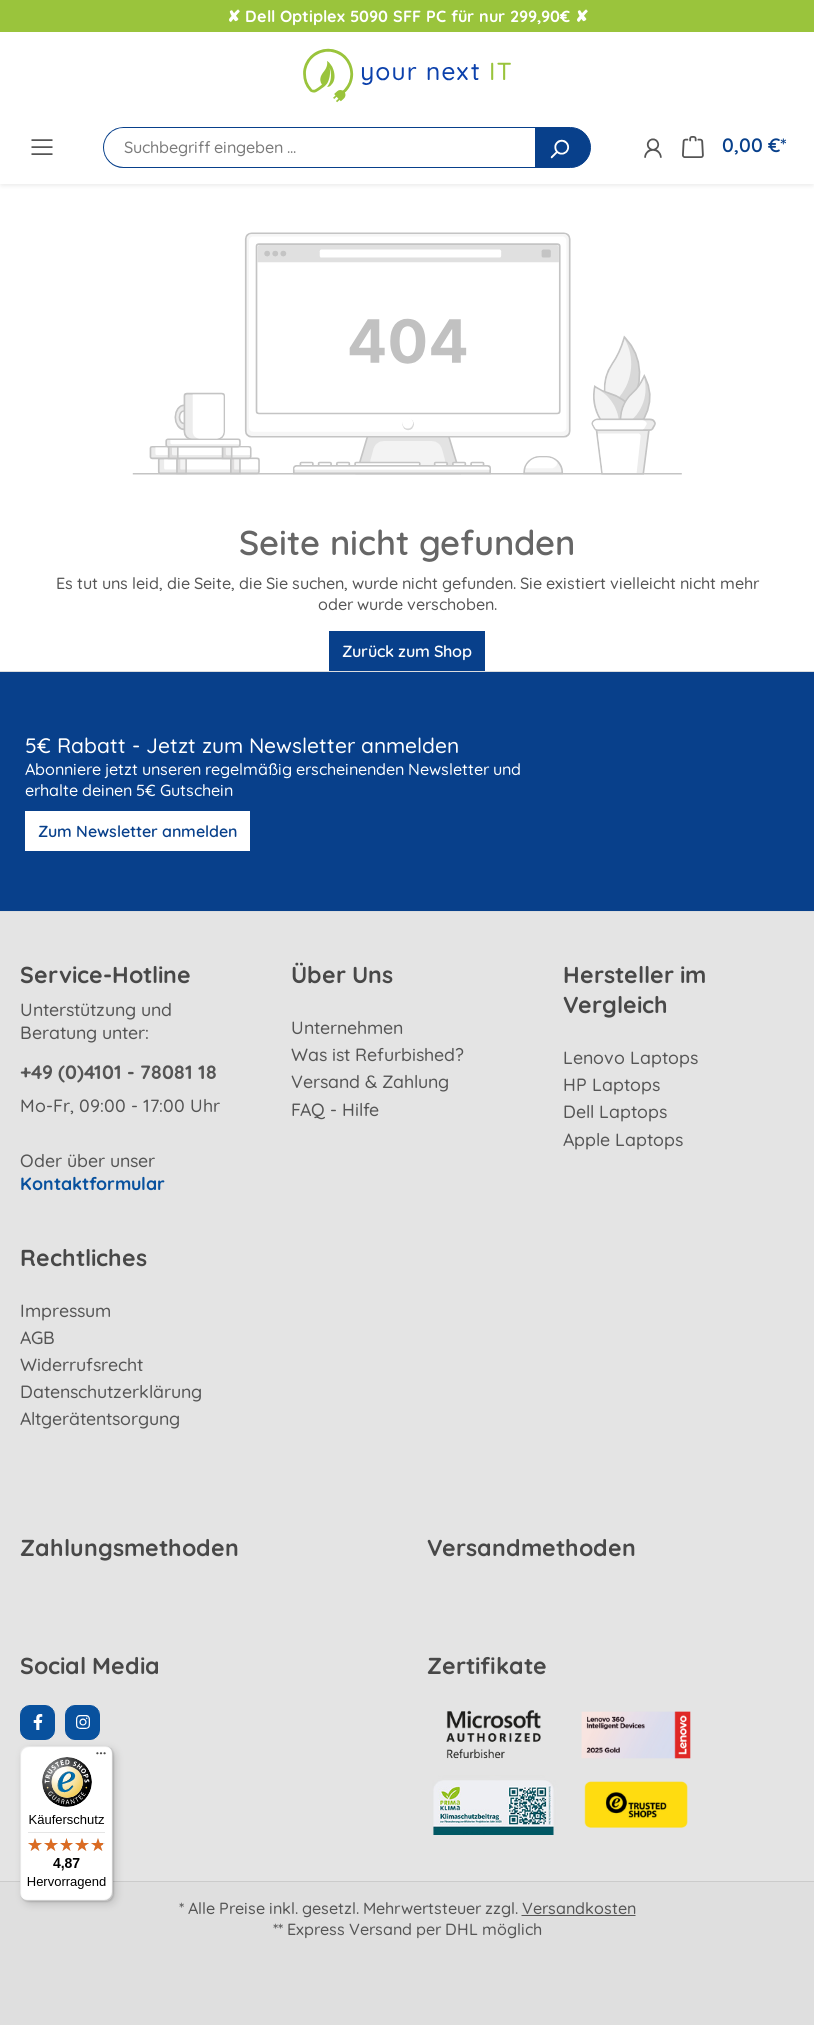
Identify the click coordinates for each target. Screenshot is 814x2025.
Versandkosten (579, 1908)
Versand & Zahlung (370, 1081)
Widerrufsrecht (81, 1364)
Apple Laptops (623, 1139)
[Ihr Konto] (652, 147)
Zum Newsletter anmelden (137, 831)
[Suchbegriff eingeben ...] (319, 147)
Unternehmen (347, 1027)
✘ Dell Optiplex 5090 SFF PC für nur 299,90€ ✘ (407, 16)
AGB (37, 1337)
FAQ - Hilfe (335, 1109)
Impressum (65, 1310)
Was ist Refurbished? (377, 1054)
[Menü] (41, 146)
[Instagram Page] (82, 1722)
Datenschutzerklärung (111, 1391)
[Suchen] (563, 147)
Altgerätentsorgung (100, 1418)
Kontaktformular (92, 1183)
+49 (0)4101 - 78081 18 (118, 1072)
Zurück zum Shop (407, 651)
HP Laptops (611, 1084)
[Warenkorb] (734, 145)
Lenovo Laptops (630, 1057)
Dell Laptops (615, 1111)
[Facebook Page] (37, 1722)
